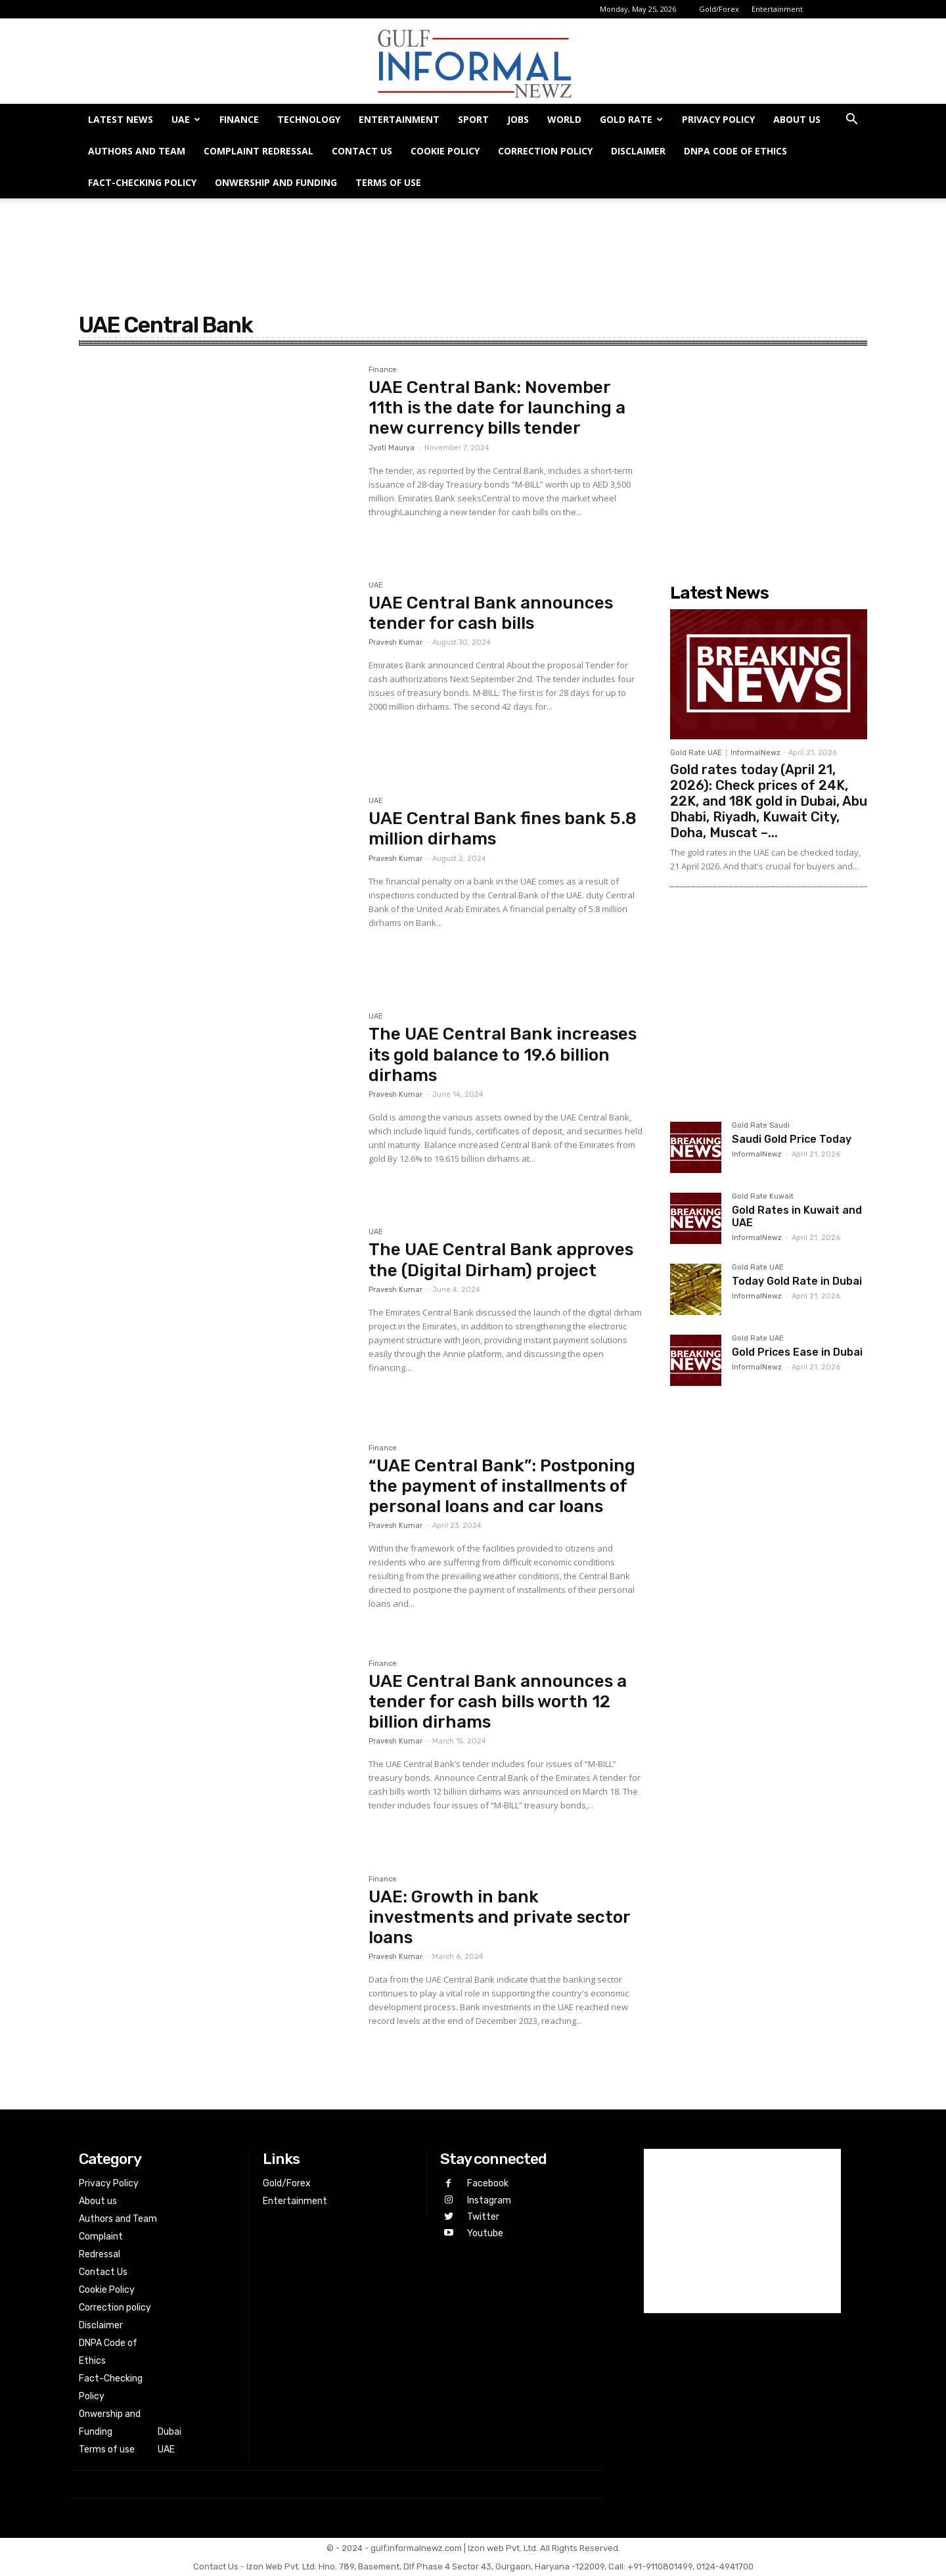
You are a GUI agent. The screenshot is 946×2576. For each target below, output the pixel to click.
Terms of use (388, 182)
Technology (308, 119)
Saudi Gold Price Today (791, 1139)
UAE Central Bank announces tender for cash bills (491, 613)
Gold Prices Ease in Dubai (797, 1352)
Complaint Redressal (258, 151)
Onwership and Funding (276, 182)
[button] (851, 120)
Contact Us (362, 151)
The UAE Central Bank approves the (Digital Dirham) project (501, 1259)
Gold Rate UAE (696, 752)
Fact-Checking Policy (142, 182)
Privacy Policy (718, 119)
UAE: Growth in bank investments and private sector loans (500, 1917)
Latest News (120, 119)
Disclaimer (638, 151)
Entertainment (777, 9)
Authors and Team (136, 151)
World (564, 119)
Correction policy (545, 151)
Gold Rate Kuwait (763, 1197)
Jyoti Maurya (392, 448)
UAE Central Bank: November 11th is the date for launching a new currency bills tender (497, 407)
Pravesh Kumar (395, 642)
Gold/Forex (719, 9)
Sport (473, 119)
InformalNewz (755, 752)
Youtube (485, 2233)
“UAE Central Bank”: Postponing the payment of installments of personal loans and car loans (502, 1486)
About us (797, 119)
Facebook (487, 2183)
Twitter (483, 2216)
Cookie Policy (445, 151)
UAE (185, 119)
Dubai (169, 2431)
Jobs (518, 119)
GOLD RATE (631, 119)
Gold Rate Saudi (761, 1126)
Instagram (489, 2200)
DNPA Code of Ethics (735, 151)
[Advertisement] (473, 243)
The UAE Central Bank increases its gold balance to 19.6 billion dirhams (503, 1054)
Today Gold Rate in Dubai (797, 1281)
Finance (239, 119)
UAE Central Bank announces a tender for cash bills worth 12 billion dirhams (498, 1701)
